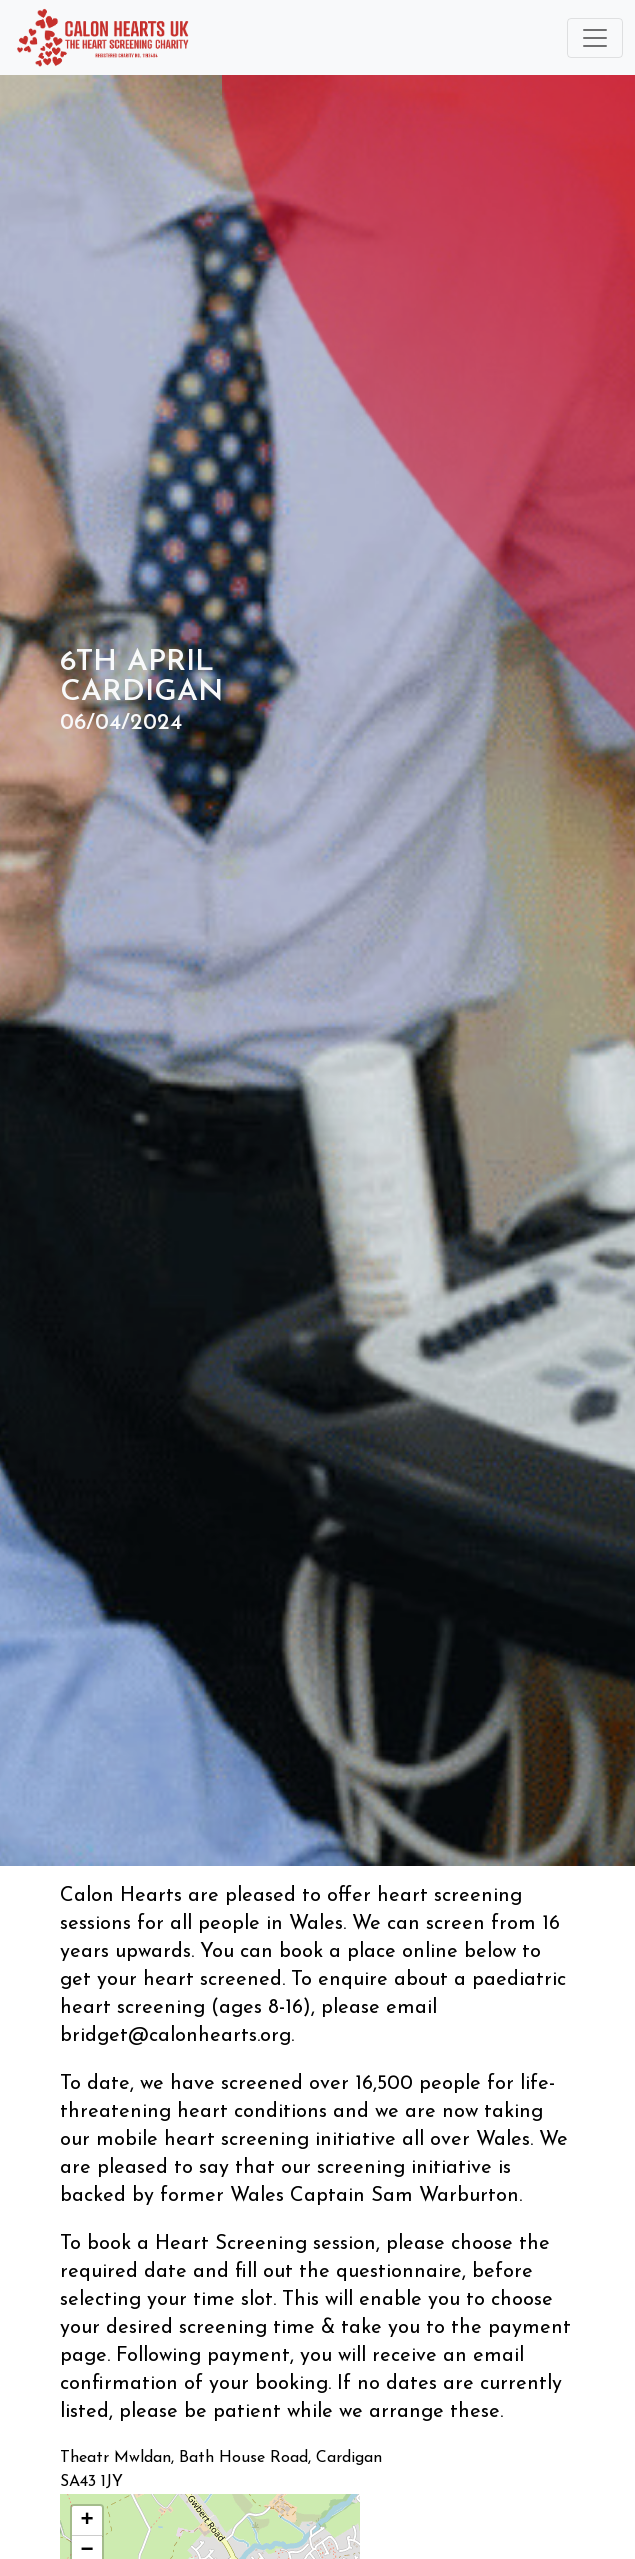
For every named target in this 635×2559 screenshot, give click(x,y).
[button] (87, 2521)
